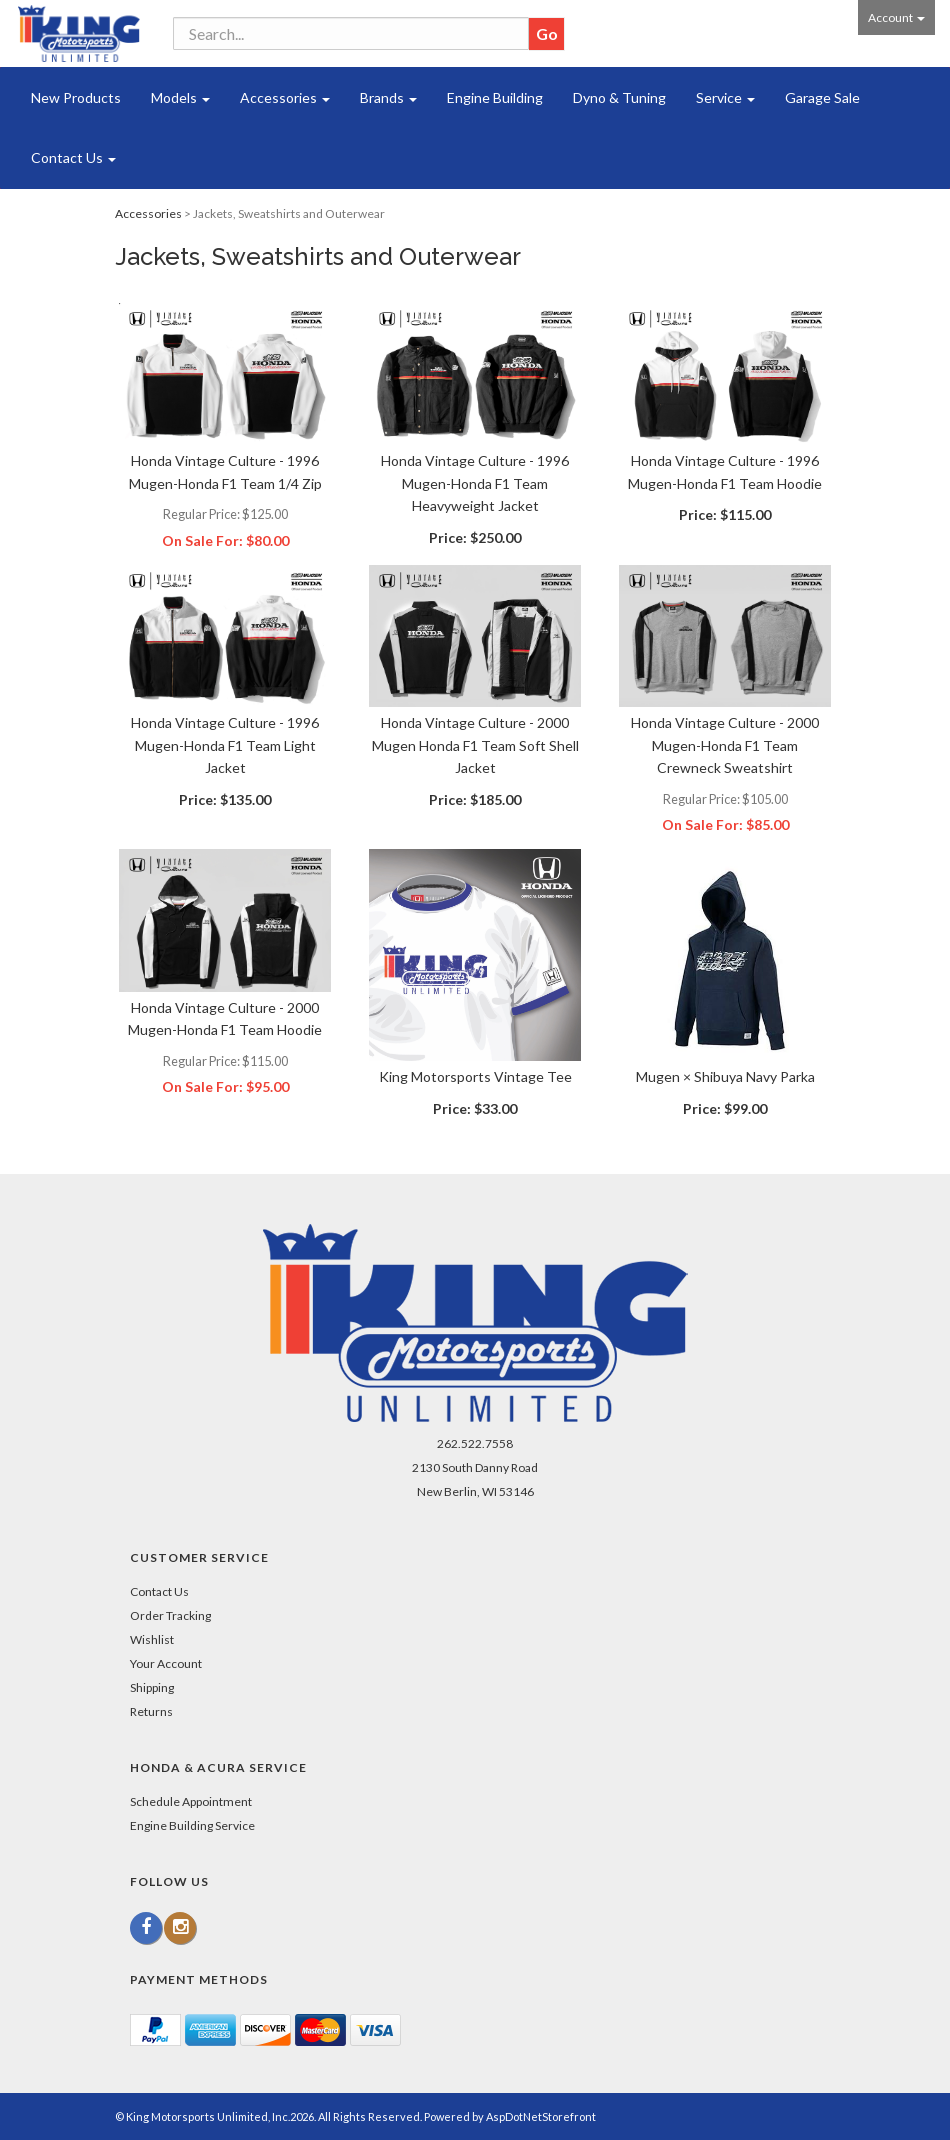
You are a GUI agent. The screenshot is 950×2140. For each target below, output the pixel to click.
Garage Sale (822, 97)
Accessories (285, 97)
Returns (151, 1711)
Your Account (166, 1663)
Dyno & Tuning (619, 97)
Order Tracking (170, 1615)
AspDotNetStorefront (541, 2116)
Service (725, 97)
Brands (388, 97)
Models (180, 97)
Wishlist (152, 1639)
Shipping (152, 1687)
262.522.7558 (475, 1443)
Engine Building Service (192, 1825)
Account (896, 17)
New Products (76, 97)
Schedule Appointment (191, 1801)
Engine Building (495, 97)
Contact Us (73, 157)
